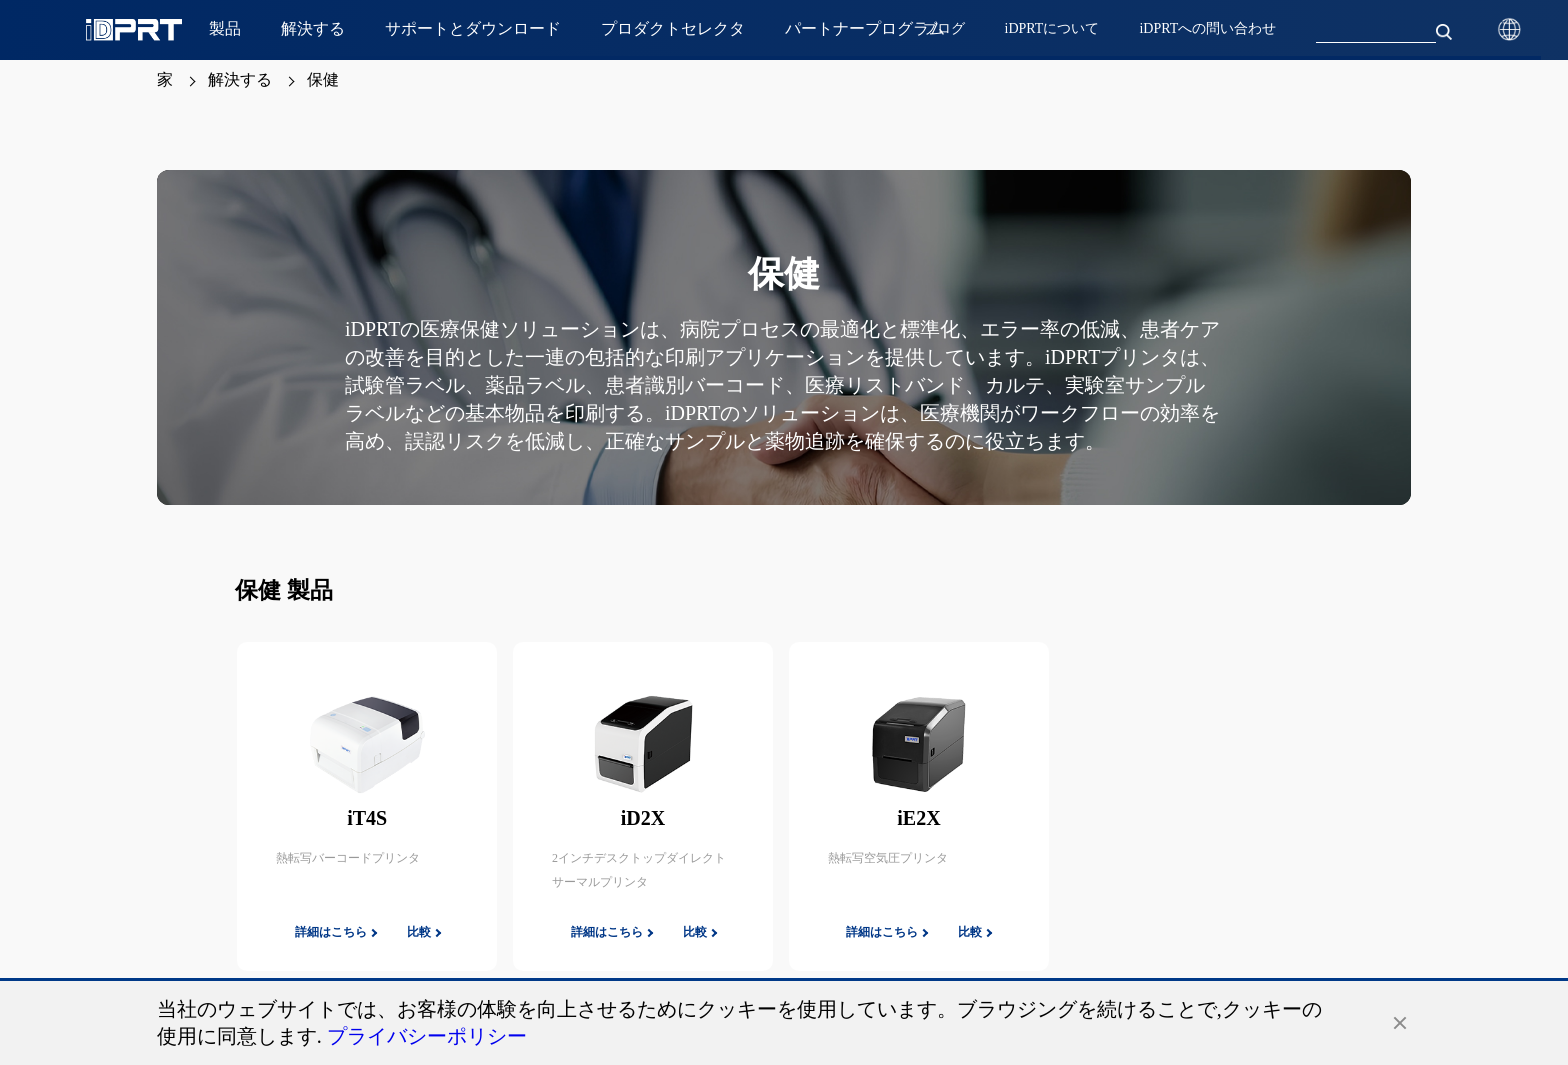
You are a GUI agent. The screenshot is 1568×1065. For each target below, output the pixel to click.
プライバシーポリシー (427, 1036)
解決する (240, 79)
